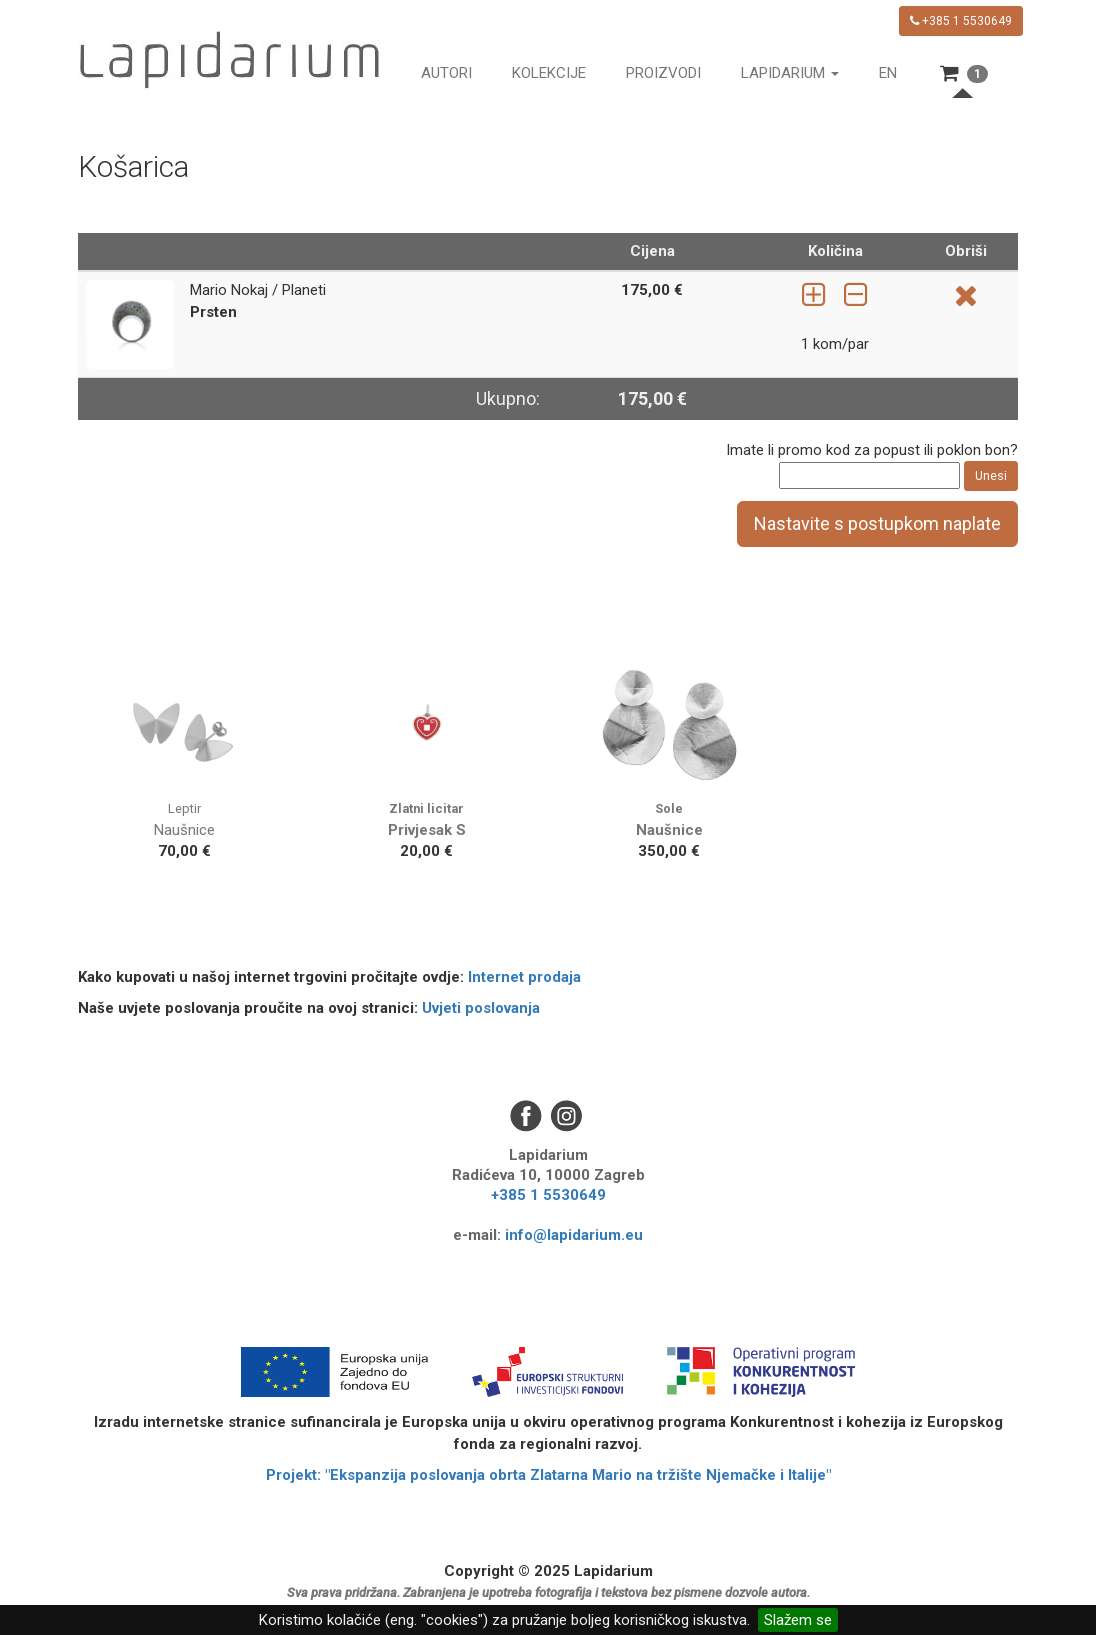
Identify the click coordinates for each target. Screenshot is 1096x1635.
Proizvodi (663, 73)
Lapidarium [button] (790, 73)
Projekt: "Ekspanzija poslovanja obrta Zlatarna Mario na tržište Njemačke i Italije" (548, 1475)
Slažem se (798, 1620)
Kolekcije (549, 73)
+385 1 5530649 (961, 21)
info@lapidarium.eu (574, 1235)
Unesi (991, 476)
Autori (446, 73)
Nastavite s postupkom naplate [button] (877, 523)
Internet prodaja (524, 977)
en (888, 73)
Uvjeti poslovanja (481, 1008)
